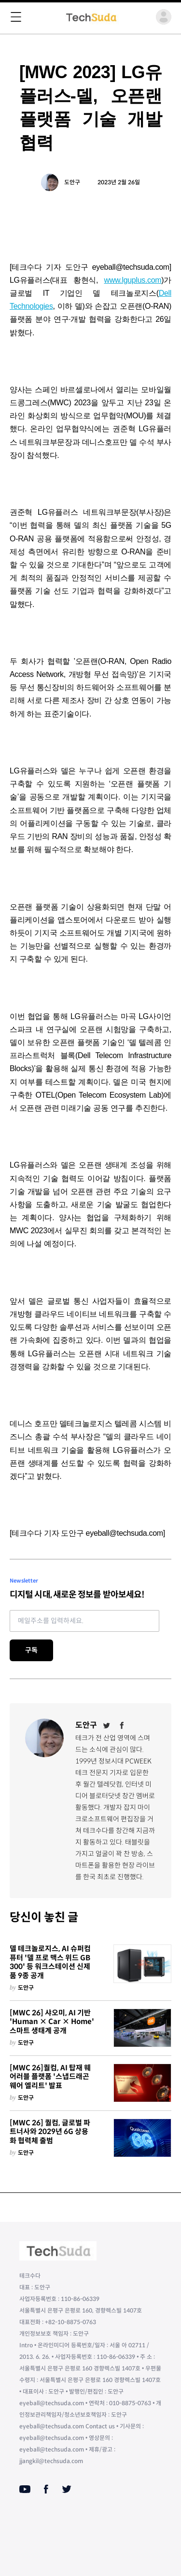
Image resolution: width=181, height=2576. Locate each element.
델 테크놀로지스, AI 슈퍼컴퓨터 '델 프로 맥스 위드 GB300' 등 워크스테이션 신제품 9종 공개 (50, 1962)
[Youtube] (24, 2489)
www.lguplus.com (132, 280)
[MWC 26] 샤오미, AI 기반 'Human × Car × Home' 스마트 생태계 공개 (52, 2022)
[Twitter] (106, 1725)
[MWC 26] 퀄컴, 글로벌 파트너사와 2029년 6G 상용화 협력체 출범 (50, 2132)
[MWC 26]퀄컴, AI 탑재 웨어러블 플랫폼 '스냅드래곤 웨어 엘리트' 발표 (50, 2077)
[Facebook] (122, 1725)
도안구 (72, 182)
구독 (31, 1650)
